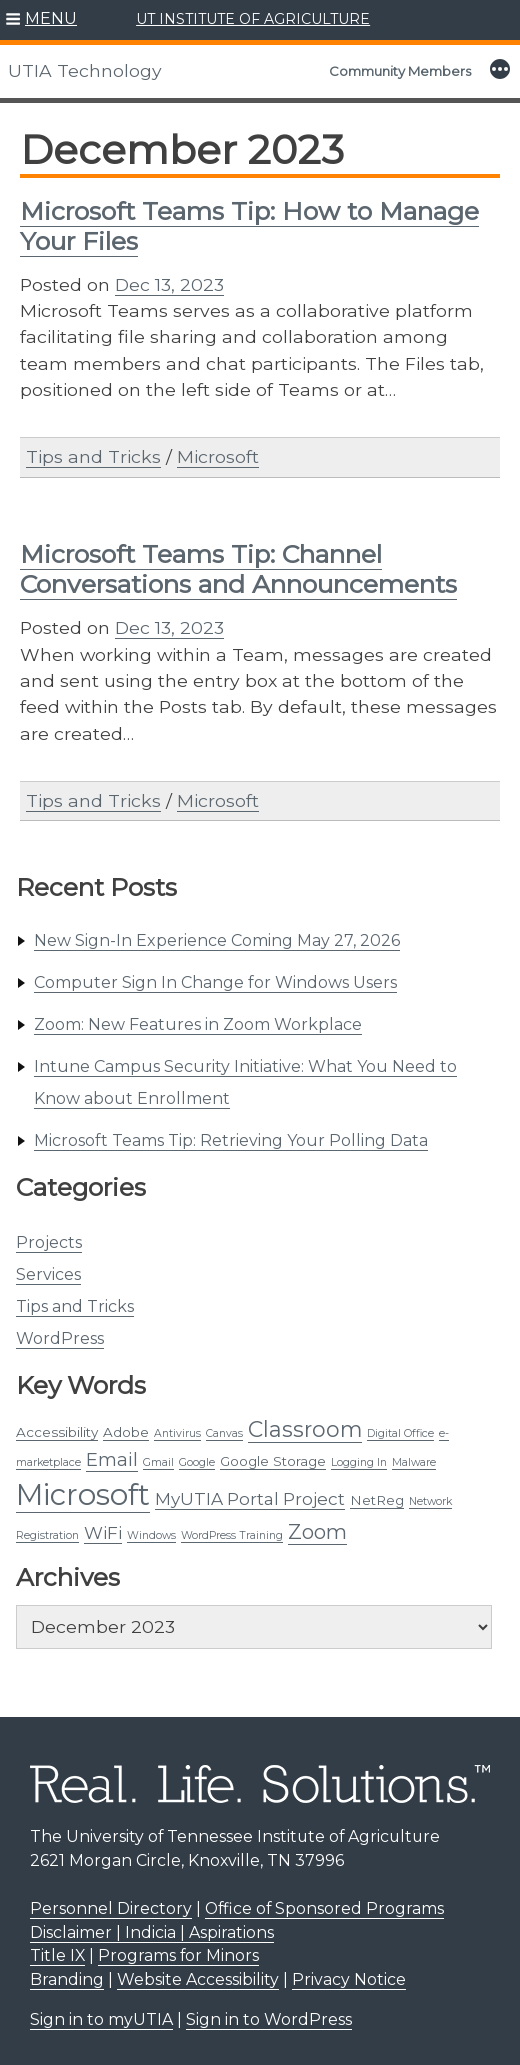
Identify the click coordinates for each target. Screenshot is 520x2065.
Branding (67, 1979)
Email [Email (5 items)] (112, 1459)
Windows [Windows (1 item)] (151, 1535)
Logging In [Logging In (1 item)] (359, 1462)
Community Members (400, 71)
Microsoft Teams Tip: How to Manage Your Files (249, 226)
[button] (41, 20)
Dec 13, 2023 (169, 284)
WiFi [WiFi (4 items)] (103, 1533)
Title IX (57, 1955)
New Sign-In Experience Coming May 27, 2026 (217, 940)
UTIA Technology (85, 70)
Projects (49, 1242)
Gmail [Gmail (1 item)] (158, 1462)
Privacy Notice (349, 1979)
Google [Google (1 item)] (197, 1462)
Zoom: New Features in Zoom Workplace (198, 1024)
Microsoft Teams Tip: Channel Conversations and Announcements (238, 569)
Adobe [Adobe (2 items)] (126, 1432)
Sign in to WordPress (269, 2019)
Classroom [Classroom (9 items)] (305, 1429)
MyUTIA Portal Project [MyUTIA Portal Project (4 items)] (250, 1499)
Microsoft (218, 456)
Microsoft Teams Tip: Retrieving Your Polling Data (231, 1140)
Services (48, 1274)
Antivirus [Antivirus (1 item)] (177, 1433)
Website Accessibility (198, 1979)
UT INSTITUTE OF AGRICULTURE (253, 19)
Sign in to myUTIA (101, 2019)
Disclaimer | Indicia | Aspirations (152, 1932)
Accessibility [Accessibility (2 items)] (57, 1432)
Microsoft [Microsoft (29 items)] (83, 1494)
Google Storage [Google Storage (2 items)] (273, 1461)
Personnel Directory (111, 1908)
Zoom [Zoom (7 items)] (317, 1531)
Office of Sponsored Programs (324, 1908)
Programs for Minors (178, 1955)
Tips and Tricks (75, 1306)
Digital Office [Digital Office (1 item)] (400, 1433)
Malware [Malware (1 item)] (414, 1462)
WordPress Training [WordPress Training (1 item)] (232, 1535)
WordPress (60, 1338)
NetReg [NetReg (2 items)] (377, 1500)
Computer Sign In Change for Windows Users (215, 982)
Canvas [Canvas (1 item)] (224, 1433)
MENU (51, 18)
